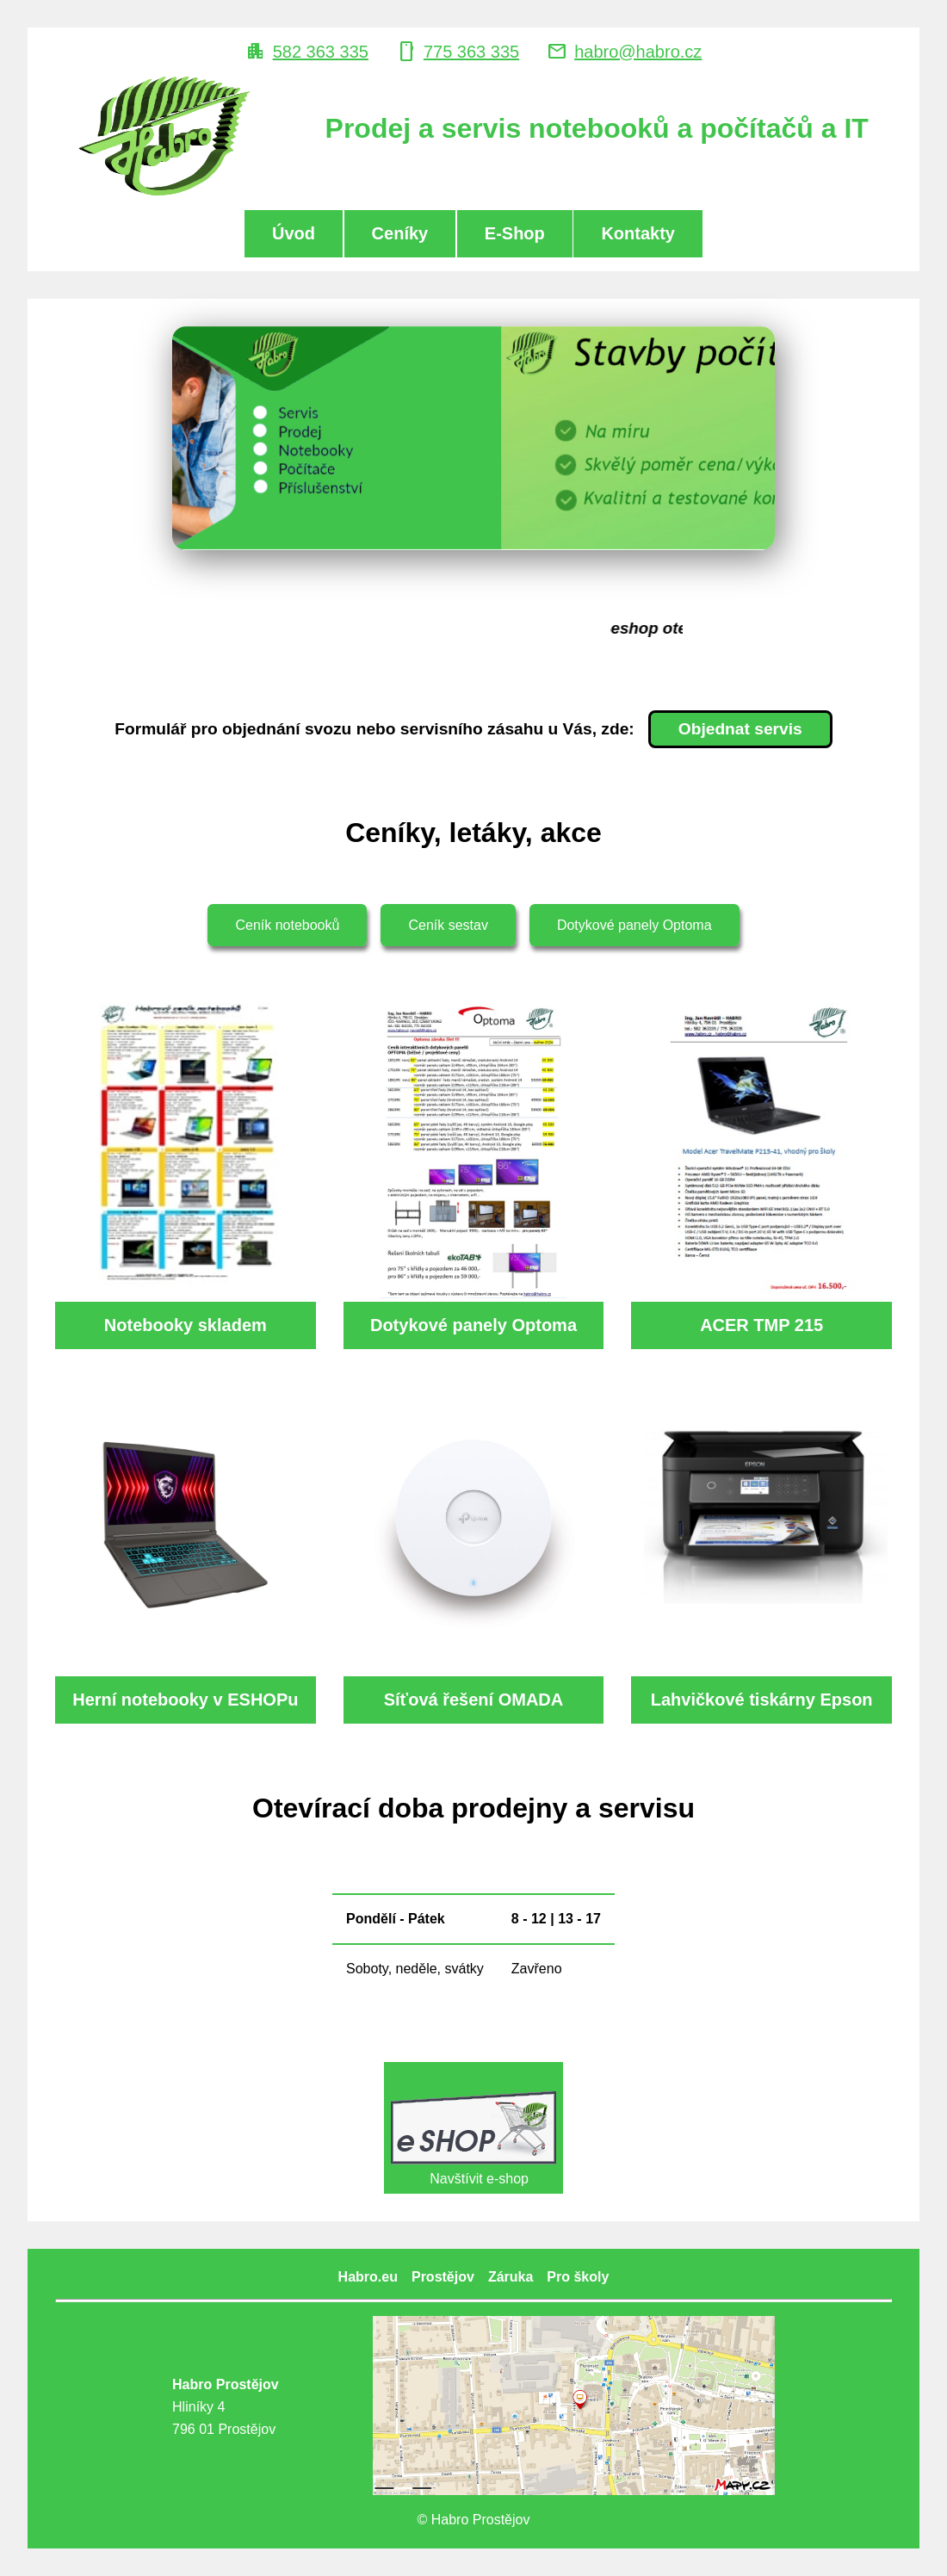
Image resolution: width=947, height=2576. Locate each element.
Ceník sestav (447, 925)
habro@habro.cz (638, 51)
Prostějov (443, 2276)
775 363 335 (471, 51)
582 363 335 (320, 51)
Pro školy (578, 2276)
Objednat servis (740, 729)
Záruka (510, 2276)
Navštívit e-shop (473, 2127)
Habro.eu (368, 2276)
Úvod (293, 233)
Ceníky (400, 233)
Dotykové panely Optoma (634, 925)
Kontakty (638, 233)
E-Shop (515, 233)
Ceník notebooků (287, 925)
